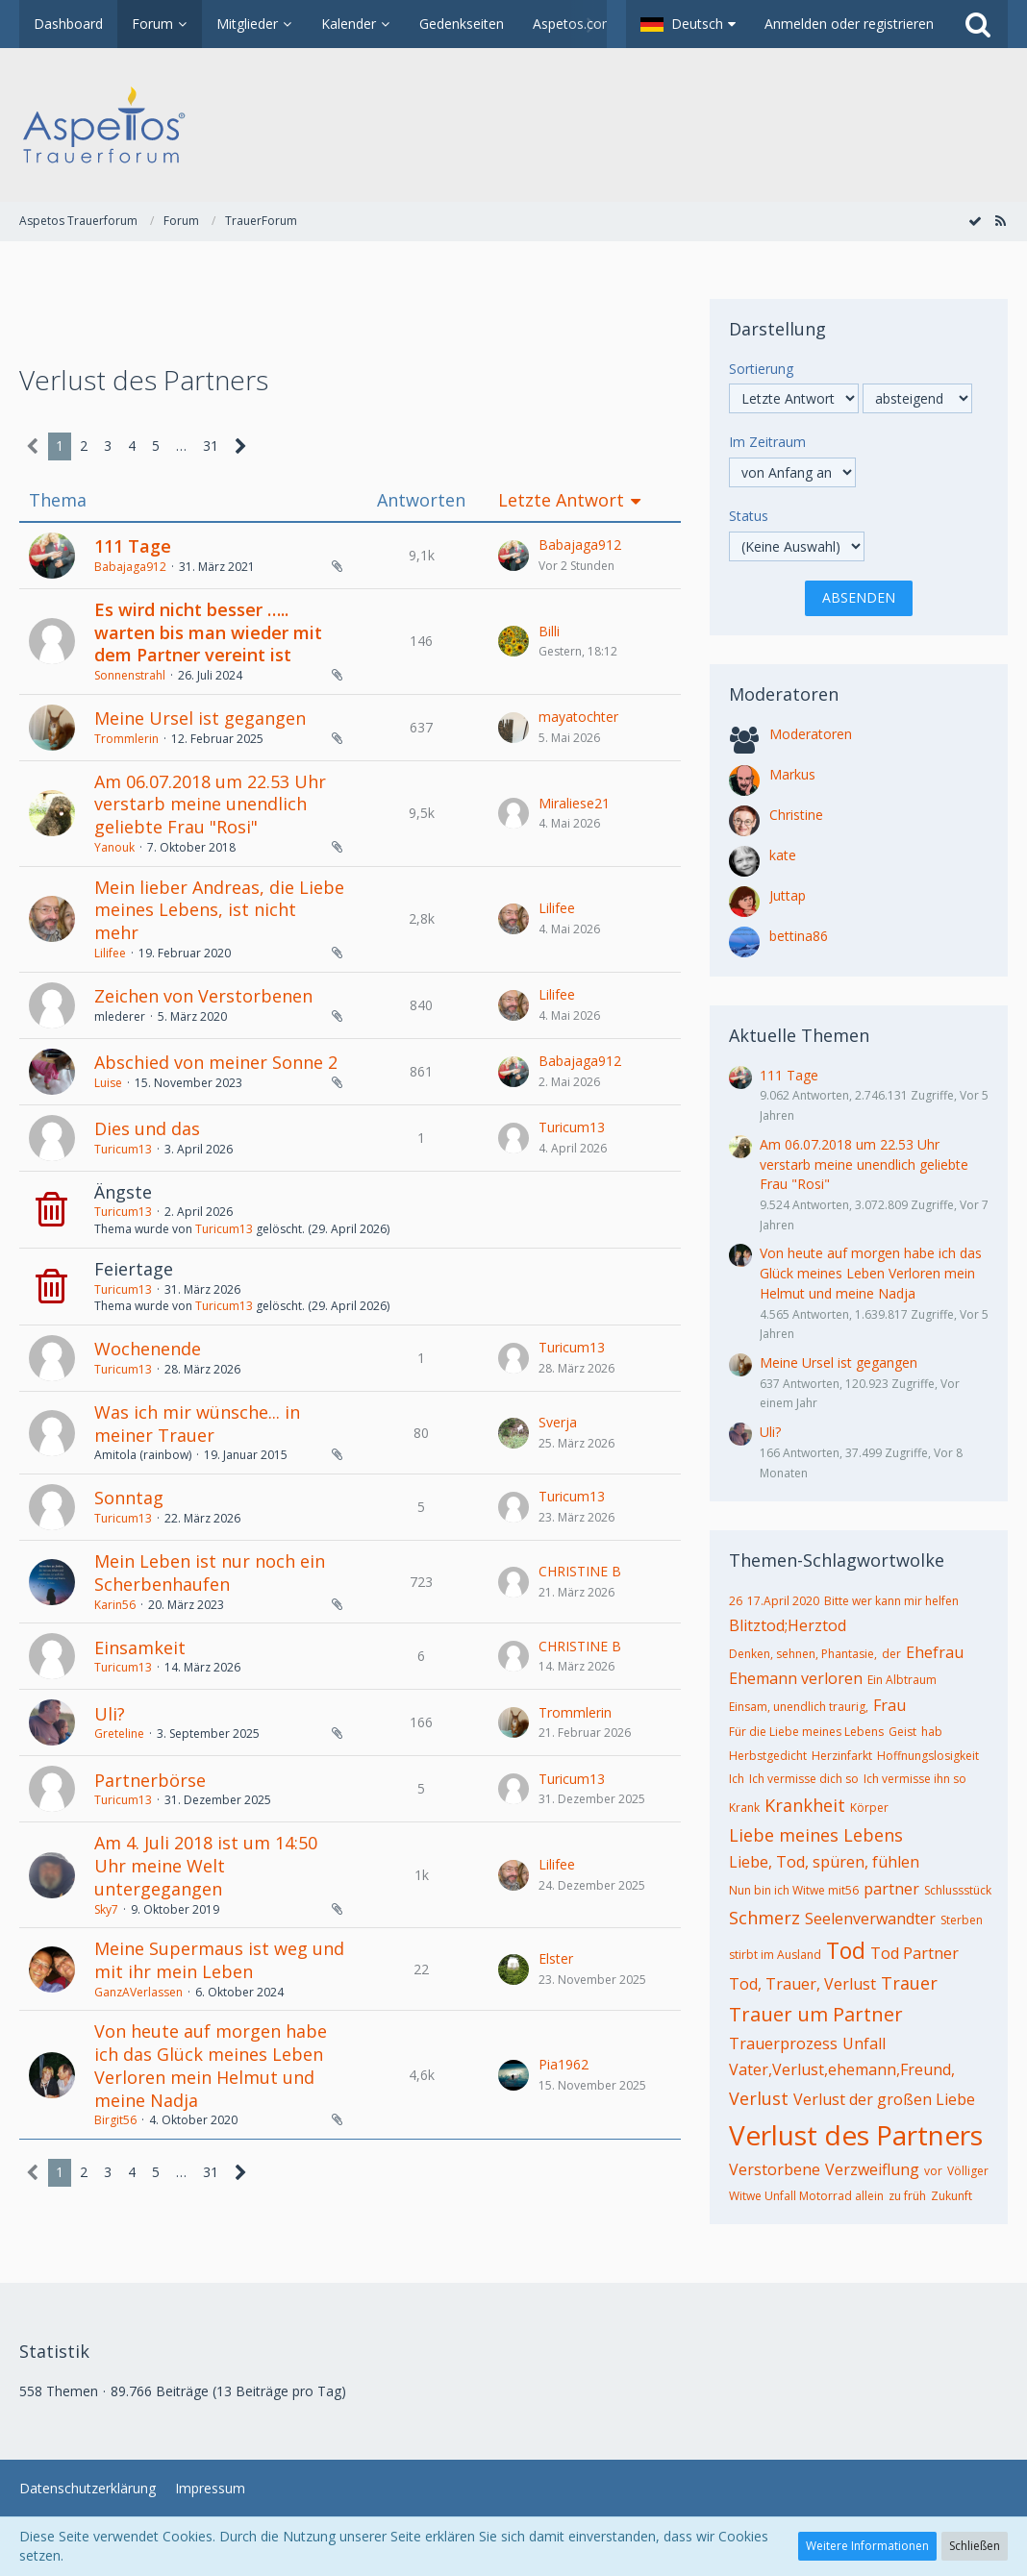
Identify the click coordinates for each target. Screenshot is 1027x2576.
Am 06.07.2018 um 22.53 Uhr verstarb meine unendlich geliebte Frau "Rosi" (210, 804)
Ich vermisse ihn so (915, 1779)
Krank (744, 1807)
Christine (796, 814)
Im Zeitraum (767, 442)
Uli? (109, 1713)
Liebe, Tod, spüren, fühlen (824, 1861)
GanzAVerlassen (138, 1992)
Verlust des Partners (856, 2135)
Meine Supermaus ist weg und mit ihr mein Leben (219, 1960)
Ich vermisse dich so (804, 1779)
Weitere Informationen (867, 2546)
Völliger (968, 2171)
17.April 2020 (783, 1601)
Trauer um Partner (816, 2014)
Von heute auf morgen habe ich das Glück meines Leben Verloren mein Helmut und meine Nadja (210, 2065)
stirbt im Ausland (775, 1954)
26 (735, 1601)
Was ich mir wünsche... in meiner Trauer (197, 1423)
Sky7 (106, 1909)
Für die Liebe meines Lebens (806, 1731)
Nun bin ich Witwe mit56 (794, 1890)
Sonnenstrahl (129, 675)
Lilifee (110, 953)
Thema (58, 500)
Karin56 (115, 1605)
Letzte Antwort (561, 500)
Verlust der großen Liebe (884, 2099)
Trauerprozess (783, 2043)
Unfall (864, 2043)
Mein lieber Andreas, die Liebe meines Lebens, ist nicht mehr (219, 910)
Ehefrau (935, 1652)
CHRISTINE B (580, 1571)
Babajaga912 (130, 566)
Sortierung (761, 368)
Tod (845, 1950)
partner (891, 1888)
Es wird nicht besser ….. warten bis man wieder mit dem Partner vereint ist (208, 632)
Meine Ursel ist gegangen (200, 718)
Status (748, 516)
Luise (108, 1083)
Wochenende (147, 1348)
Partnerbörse (150, 1780)
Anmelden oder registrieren (849, 23)
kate (782, 855)
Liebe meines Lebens (816, 1834)
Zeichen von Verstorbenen (203, 995)
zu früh (907, 2196)
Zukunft (951, 2196)
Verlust (759, 2098)
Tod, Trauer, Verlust (802, 1983)
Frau (889, 1705)
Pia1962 (564, 2064)
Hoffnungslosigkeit (928, 1755)
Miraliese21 (574, 803)
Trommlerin (126, 739)
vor (933, 2171)
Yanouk (114, 847)
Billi (549, 631)
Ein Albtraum (902, 1680)
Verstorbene (774, 2169)
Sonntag (128, 1497)
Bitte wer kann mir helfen (891, 1601)
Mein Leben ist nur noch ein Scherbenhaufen (209, 1572)
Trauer (909, 1982)
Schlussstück (957, 1890)
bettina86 (798, 936)
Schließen (974, 2546)
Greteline (119, 1733)
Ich (736, 1779)
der (891, 1654)
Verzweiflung (872, 2169)
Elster (556, 1958)
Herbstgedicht (768, 1755)
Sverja (558, 1422)
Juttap (787, 895)
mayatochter (578, 716)
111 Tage (132, 545)
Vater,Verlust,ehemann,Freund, (842, 2069)
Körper (869, 1807)
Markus (792, 774)
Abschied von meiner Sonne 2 (216, 1062)
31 (210, 445)
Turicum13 (123, 1149)
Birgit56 (115, 2120)
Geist (902, 1731)
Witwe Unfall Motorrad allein (806, 2196)
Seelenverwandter (870, 1918)
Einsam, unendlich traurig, (798, 1706)
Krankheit (804, 1805)
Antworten (421, 500)
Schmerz (764, 1917)
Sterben (961, 1920)
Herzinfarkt (842, 1755)
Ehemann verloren (796, 1678)
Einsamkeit (140, 1647)
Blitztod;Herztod (787, 1625)
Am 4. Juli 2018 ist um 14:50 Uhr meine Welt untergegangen (205, 1865)
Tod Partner (914, 1953)
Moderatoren (810, 734)
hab (931, 1731)
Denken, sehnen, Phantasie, (803, 1654)
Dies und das (147, 1128)
